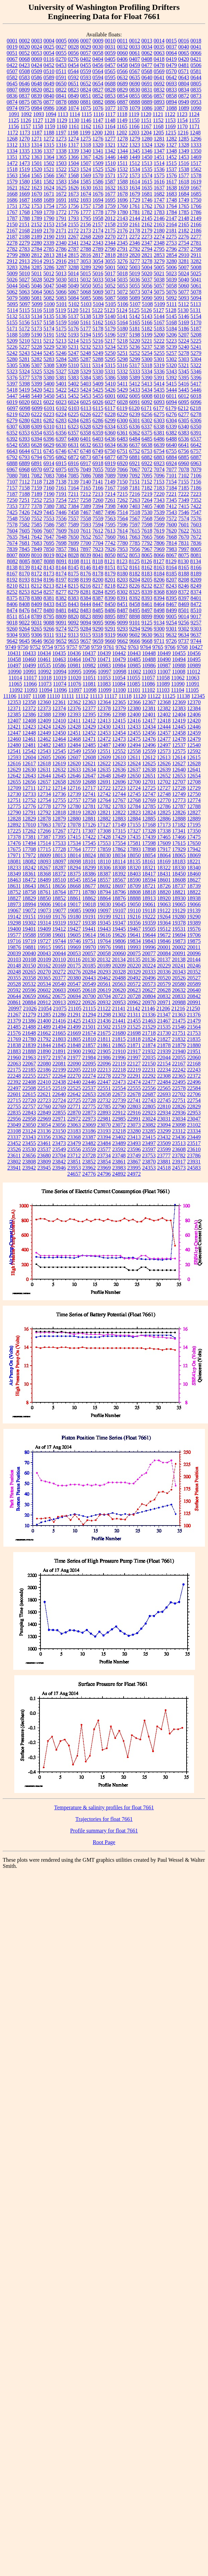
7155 (183, 482)
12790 (14, 812)
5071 (110, 292)
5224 (183, 341)
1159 (49, 126)
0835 (196, 90)
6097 (12, 408)
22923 (149, 1112)
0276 (73, 59)
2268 (85, 237)
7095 (147, 475)
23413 (134, 1137)
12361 (59, 702)
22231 (149, 1070)
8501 (183, 610)
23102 (194, 1125)
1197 (60, 132)
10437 (89, 653)
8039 (85, 555)
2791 (122, 249)
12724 (134, 788)
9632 (171, 635)
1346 (147, 151)
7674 (12, 543)
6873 (85, 457)
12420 (194, 720)
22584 (194, 1088)
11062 (178, 678)
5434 (147, 390)
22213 (104, 1070)
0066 (196, 53)
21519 (119, 1027)
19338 (89, 923)
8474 (12, 610)
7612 (97, 531)
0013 (146, 41)
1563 (12, 175)
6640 (171, 445)
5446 (196, 390)
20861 (14, 1002)
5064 (36, 292)
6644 (24, 451)
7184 (171, 488)
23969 (104, 1168)
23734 (104, 1155)
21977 (74, 1057)
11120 (139, 696)
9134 (159, 622)
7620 (171, 531)
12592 (194, 751)
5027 (24, 279)
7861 (73, 549)
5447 (12, 396)
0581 (195, 71)
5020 (146, 273)
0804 (183, 83)
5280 (12, 359)
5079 (12, 298)
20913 (59, 1002)
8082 (12, 561)
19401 (29, 929)
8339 (147, 592)
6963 (196, 463)
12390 (59, 714)
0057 (85, 53)
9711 (159, 641)
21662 (44, 1033)
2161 (134, 224)
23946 (59, 1168)
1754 (49, 206)
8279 (73, 592)
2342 (85, 243)
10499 (29, 665)
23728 (89, 1155)
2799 (12, 255)
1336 (36, 151)
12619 (59, 763)
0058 (98, 53)
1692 (73, 200)
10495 (194, 659)
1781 (134, 212)
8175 (73, 573)
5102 (73, 304)
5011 (36, 273)
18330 (179, 867)
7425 (12, 512)
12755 (59, 800)
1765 (183, 206)
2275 (171, 237)
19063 (164, 904)
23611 (14, 1155)
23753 (149, 1155)
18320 (134, 867)
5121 (85, 310)
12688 (89, 782)
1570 (98, 175)
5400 (49, 384)
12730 (14, 794)
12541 (14, 751)
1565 (36, 175)
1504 (73, 163)
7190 (49, 494)
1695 (110, 200)
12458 (179, 733)
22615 (29, 1094)
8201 (110, 580)
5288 (98, 359)
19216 (134, 916)
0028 (73, 47)
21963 (29, 1057)
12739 (74, 794)
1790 (49, 218)
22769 (59, 1106)
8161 (134, 567)
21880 (194, 1045)
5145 (171, 316)
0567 (134, 71)
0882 (98, 102)
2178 (134, 230)
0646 (24, 83)
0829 (122, 90)
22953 (194, 1112)
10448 (149, 653)
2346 (134, 243)
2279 (24, 243)
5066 (61, 292)
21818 (134, 1039)
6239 (134, 414)
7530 (147, 512)
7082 (36, 475)
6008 (147, 396)
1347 (159, 151)
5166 (147, 322)
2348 (159, 243)
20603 (59, 990)
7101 (171, 475)
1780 (122, 212)
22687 (149, 1094)
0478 (159, 65)
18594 (149, 880)
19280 (179, 916)
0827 (98, 90)
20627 (149, 990)
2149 (196, 218)
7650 (73, 537)
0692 (159, 83)
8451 (122, 604)
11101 (134, 690)
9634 (183, 635)
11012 (193, 671)
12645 (59, 776)
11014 (15, 678)
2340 (61, 243)
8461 (147, 604)
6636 (122, 445)
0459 (134, 65)
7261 (110, 500)
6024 (73, 402)
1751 (12, 206)
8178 (98, 573)
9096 (110, 622)
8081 (196, 555)
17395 (59, 837)
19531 (179, 929)
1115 (86, 114)
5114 (12, 310)
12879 (59, 818)
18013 (59, 855)
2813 (49, 255)
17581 (134, 843)
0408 (146, 59)
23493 (134, 1143)
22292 (149, 1076)
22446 (89, 1082)
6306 (196, 420)
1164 (110, 126)
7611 (85, 531)
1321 (110, 145)
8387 (98, 598)
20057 (89, 953)
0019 (12, 47)
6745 (48, 451)
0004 (49, 41)
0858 (171, 96)
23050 (29, 1125)
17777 (89, 849)
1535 (147, 169)
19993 (134, 947)
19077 (59, 910)
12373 (44, 708)
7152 (146, 482)
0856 (147, 96)
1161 (73, 126)
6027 (110, 402)
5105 (110, 304)
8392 (134, 598)
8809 (60, 616)
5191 (49, 335)
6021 (36, 402)
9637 (195, 635)
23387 (89, 1137)
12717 (89, 788)
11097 (75, 690)
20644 (14, 996)
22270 (74, 1076)
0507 (12, 71)
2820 (134, 255)
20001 (164, 947)
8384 (85, 598)
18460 (194, 874)
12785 (149, 806)
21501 (89, 1027)
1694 (98, 200)
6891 (36, 463)
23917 (179, 1161)
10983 (104, 665)
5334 (147, 371)
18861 (74, 898)
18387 (104, 874)
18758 (29, 892)
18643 (29, 886)
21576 (14, 1033)
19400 (14, 929)
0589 (49, 77)
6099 (37, 408)
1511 (122, 163)
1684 (183, 194)
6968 (24, 469)
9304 (12, 635)
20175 (74, 965)
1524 (85, 169)
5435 (159, 390)
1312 (12, 145)
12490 (119, 745)
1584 (73, 181)
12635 (104, 769)
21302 (119, 1014)
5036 (134, 279)
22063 (14, 1063)
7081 (24, 475)
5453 (85, 396)
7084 (61, 475)
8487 (122, 610)
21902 (89, 1051)
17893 (134, 849)
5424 (85, 390)
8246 (183, 586)
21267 (14, 1014)
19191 (89, 916)
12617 (29, 763)
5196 (110, 335)
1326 (159, 145)
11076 (74, 684)
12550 (89, 751)
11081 (89, 684)
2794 (147, 249)
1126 (25, 120)
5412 (134, 384)
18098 (74, 861)
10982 (89, 665)
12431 (119, 727)
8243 (171, 586)
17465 (164, 837)
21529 (149, 1027)
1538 (183, 169)
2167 (12, 230)
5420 (36, 390)
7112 (24, 482)
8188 (183, 573)
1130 (73, 120)
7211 (73, 494)
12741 (89, 794)
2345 (122, 243)
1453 (183, 157)
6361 (122, 433)
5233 (98, 347)
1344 (122, 151)
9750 (23, 647)
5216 (97, 341)
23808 (29, 1161)
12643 (29, 776)
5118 (48, 310)
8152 (122, 567)
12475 (134, 739)
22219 (134, 1070)
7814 (171, 543)
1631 (98, 188)
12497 (164, 745)
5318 (146, 365)
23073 (134, 1125)
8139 (24, 567)
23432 (164, 1137)
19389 (194, 923)
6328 (85, 426)
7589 (73, 524)
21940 (179, 1051)
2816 (85, 255)
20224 (149, 965)
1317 (73, 145)
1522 (61, 169)
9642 (12, 641)
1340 (85, 151)
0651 (73, 83)
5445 (183, 390)
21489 (44, 1027)
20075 (134, 953)
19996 (149, 947)
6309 (36, 426)
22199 (59, 1070)
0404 (97, 59)
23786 (194, 1155)
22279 (119, 1076)
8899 (146, 616)
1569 (85, 175)
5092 (171, 298)
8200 (98, 580)
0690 (134, 83)
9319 (110, 635)
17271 (74, 831)
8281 (85, 592)
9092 (73, 622)
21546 (179, 1027)
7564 (122, 518)
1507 (85, 163)
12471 (89, 739)
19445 (119, 929)
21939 (164, 1051)
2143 (122, 218)
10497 (14, 665)
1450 (147, 157)
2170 (49, 230)
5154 (196, 316)
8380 (36, 598)
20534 (44, 984)
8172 (36, 573)
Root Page (104, 1842)
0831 (147, 90)
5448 (24, 396)
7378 (36, 506)
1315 (49, 145)
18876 (119, 898)
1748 (171, 200)
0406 (122, 59)
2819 (122, 255)
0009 (98, 41)
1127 (37, 120)
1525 (98, 169)
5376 (12, 377)
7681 (24, 543)
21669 (74, 1033)
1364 (49, 157)
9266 (49, 629)
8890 (97, 616)
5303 (183, 359)
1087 (159, 108)
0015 (171, 41)
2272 (134, 237)
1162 (86, 126)
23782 (179, 1155)
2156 (85, 224)
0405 (110, 59)
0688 (110, 83)
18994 (29, 904)
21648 (29, 1033)
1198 (73, 132)
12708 (194, 782)
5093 (183, 298)
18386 (89, 874)
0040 (183, 47)
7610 (73, 531)
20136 (149, 959)
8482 (73, 610)
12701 (149, 782)
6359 (98, 433)
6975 (61, 469)
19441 (89, 929)
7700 (85, 543)
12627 (179, 763)
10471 (104, 659)
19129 (179, 910)
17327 (134, 831)
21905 (104, 1051)
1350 (196, 151)
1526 (110, 169)
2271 (122, 237)
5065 (49, 292)
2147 (171, 218)
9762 (121, 647)
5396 (196, 377)
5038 (159, 279)
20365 (44, 978)
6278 (196, 414)
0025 (49, 47)
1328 (183, 145)
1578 (196, 175)
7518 (134, 512)
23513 (179, 1143)
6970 (36, 469)
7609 (61, 531)
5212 (48, 341)
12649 (119, 776)
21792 (44, 1039)
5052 (110, 286)
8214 (60, 586)
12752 (29, 800)
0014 (159, 41)
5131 (195, 310)
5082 (49, 298)
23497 (149, 1143)
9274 (61, 629)
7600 (171, 524)
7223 (195, 494)
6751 (122, 451)
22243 (194, 1070)
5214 (73, 341)
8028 (73, 555)
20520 (164, 978)
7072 (147, 469)
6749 (97, 451)
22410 (44, 1082)
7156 (195, 482)
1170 (182, 126)
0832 (159, 90)
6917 (85, 463)
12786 (164, 806)
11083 (104, 684)
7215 (122, 494)
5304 (196, 359)
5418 (12, 390)
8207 (171, 580)
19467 (134, 929)
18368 (44, 874)
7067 (134, 469)
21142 (133, 1008)
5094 (196, 298)
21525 (134, 1027)
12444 (164, 727)
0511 (61, 71)
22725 (74, 1100)
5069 (98, 292)
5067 (73, 292)
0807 (12, 90)
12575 (179, 751)
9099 (122, 622)
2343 (98, 243)
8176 (85, 573)
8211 (24, 586)
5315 (110, 365)
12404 (179, 714)
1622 (24, 188)
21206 (163, 1008)
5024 (183, 273)
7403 (134, 506)
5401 (61, 384)
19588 (29, 935)
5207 (183, 335)
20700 (89, 996)
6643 (12, 451)
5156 (24, 322)
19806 (119, 941)
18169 (164, 861)
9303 (196, 629)
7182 (147, 488)
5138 (85, 316)
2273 (147, 237)
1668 (12, 194)
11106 (9, 696)
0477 (147, 65)
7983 (171, 549)
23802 (14, 1161)
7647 (49, 537)
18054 (149, 855)
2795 (159, 249)
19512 (164, 929)
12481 (29, 745)
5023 (171, 273)
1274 (73, 139)
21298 (104, 1014)
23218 (119, 1131)
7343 (159, 500)
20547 (74, 984)
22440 (74, 1082)
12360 (44, 702)
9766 (170, 647)
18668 (74, 886)
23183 (74, 1131)
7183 (159, 488)
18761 (44, 892)
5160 (73, 322)
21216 (178, 1008)
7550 (24, 518)
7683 (36, 543)
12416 (134, 720)
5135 (49, 316)
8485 (98, 610)
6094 (171, 402)
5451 (61, 396)
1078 (122, 108)
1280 (147, 139)
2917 (73, 261)
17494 (29, 843)
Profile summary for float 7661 (104, 1830)
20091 (179, 953)
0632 (122, 77)
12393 (74, 714)
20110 (59, 959)
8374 (196, 592)
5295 (110, 359)
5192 (61, 335)
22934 (164, 1112)
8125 (134, 561)
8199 (85, 580)
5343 (171, 371)
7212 (85, 494)
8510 (196, 610)
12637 (134, 769)
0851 (85, 96)
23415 (149, 1137)
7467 (85, 512)
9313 (73, 635)
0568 (146, 71)
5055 (134, 286)
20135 (134, 959)
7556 (61, 518)
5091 (159, 298)
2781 (196, 243)
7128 (48, 482)
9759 (96, 647)
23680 (44, 1155)
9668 (147, 641)
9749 (10, 647)
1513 (146, 163)
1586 (98, 181)
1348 (171, 151)
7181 (134, 488)
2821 (147, 255)
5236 (134, 347)
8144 (61, 567)
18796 (119, 892)
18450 (179, 874)
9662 (122, 641)
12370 (194, 702)
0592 (73, 77)
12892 (14, 825)
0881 (85, 102)
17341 (179, 831)
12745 (134, 794)
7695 (49, 543)
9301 (171, 629)
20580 (179, 984)
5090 (147, 298)
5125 (134, 310)
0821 (49, 90)
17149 (119, 825)
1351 (12, 157)
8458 (134, 604)
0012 (134, 41)
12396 (104, 714)
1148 (110, 120)
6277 (183, 414)
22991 (134, 1119)
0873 (196, 96)
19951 (59, 947)
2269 (98, 237)
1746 (147, 200)
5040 (183, 279)
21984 (89, 1057)
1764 (171, 206)
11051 (89, 678)
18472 (29, 880)
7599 (159, 524)
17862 (119, 849)
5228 (36, 347)
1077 (110, 108)
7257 (73, 500)
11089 (163, 684)
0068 (24, 59)
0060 (122, 53)
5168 (171, 322)
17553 (104, 843)
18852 (59, 898)
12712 (44, 788)
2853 (159, 255)
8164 (171, 567)
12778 (44, 806)
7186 (196, 488)
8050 (110, 555)
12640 (179, 769)
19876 (14, 947)
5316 (122, 365)
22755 (14, 1106)
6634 (110, 445)
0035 (159, 47)
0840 (49, 96)
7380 (49, 506)
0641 (159, 77)
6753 (146, 451)
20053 (74, 953)
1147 (98, 120)
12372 (29, 708)
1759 (110, 206)
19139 (194, 910)
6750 (110, 451)
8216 (85, 586)
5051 (98, 286)
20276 (74, 972)
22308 (164, 1076)
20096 (194, 953)
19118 (149, 910)
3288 (73, 267)
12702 (164, 782)
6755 (171, 451)
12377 (89, 708)
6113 (86, 408)
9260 (12, 629)
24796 (104, 1174)
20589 (194, 984)
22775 (89, 1106)
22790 (119, 1106)
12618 (44, 763)
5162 (98, 322)
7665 (147, 537)
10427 (196, 647)
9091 (61, 622)
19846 (164, 941)
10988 (179, 665)
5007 (183, 267)
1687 (24, 200)
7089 (110, 475)
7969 (159, 549)
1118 (122, 114)
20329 (134, 972)
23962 (89, 1168)
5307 (36, 365)
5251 (122, 353)
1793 (73, 218)
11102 (148, 690)
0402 (85, 59)
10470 (89, 659)
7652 (85, 537)
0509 (36, 71)
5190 (36, 335)
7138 (60, 482)
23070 (104, 1125)
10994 (59, 671)
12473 (119, 739)
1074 (73, 108)
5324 (24, 371)
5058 (171, 286)
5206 (171, 335)
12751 (14, 800)
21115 (89, 1008)
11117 (110, 696)
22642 (74, 1094)
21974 (59, 1057)
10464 (74, 659)
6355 (49, 433)
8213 (48, 586)
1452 (171, 157)
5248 (85, 353)
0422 (12, 65)
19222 (149, 916)
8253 (24, 592)
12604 (29, 757)
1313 (24, 145)
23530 (29, 1149)
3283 (12, 267)
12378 (104, 708)
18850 (44, 898)
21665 (59, 1033)
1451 (159, 157)
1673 (73, 194)
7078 (183, 469)
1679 (134, 194)
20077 (149, 953)
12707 (179, 782)
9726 (171, 641)
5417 (195, 384)
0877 (49, 102)
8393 (147, 598)
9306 (36, 635)
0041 (196, 47)
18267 (44, 867)
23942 (29, 1168)
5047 (49, 286)
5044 (12, 286)
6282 (49, 420)
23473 (59, 1143)
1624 (49, 188)
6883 (159, 457)
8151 (110, 567)
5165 (134, 322)
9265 (36, 629)
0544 (73, 71)
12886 (164, 818)
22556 (149, 1088)
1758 (98, 206)
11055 (133, 678)
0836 (12, 96)
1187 (36, 132)
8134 (195, 561)
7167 (110, 488)
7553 (49, 518)
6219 (12, 414)
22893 (104, 1112)
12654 (194, 776)
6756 (183, 451)
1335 (24, 151)
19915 (44, 947)
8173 (49, 573)
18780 (89, 892)
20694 (74, 996)
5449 (36, 396)
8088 (49, 561)
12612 (149, 757)
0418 (159, 59)
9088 (49, 622)
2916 (61, 261)
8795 (48, 616)
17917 (164, 849)
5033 (98, 279)
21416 (59, 1021)
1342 (110, 151)
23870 (149, 1161)
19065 (179, 904)
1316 (61, 145)
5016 (97, 273)
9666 (134, 641)
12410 (59, 720)
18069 (194, 855)
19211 (119, 916)
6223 (49, 414)
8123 (122, 561)
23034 (179, 1119)
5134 (36, 316)
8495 (134, 610)
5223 (171, 341)
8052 (122, 555)
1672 (61, 194)
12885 (149, 818)
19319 (59, 923)
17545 (89, 843)
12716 (74, 788)
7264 (147, 500)
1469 (196, 157)
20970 (149, 1002)
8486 (110, 610)
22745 (164, 1100)
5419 (24, 390)
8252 (12, 592)
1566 (49, 175)
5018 (122, 273)
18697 (119, 886)
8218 (110, 586)
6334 (110, 426)
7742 (110, 543)
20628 (164, 990)
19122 (164, 910)
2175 (110, 230)
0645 (12, 83)
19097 (104, 910)
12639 (164, 769)
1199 (85, 132)
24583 (194, 1168)
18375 (74, 874)
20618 (89, 990)
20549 (89, 984)
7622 (183, 531)
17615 (179, 843)
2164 (171, 224)
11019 (59, 678)
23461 (44, 1143)
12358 (29, 702)
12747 (149, 794)
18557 (104, 880)
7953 (122, 549)
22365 (179, 1076)
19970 (89, 947)
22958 (29, 1119)
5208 (196, 335)
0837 (24, 96)
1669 (24, 194)
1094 (50, 114)
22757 (29, 1106)
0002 (24, 41)
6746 (60, 451)
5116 (36, 310)
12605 (44, 757)
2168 (24, 230)
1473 (24, 163)
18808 (134, 892)
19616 (104, 935)
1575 (159, 175)
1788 (24, 218)
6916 (73, 463)
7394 (98, 506)
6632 (85, 445)
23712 (74, 1155)
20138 (179, 959)
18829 (29, 898)
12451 (74, 733)
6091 (134, 402)
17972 (29, 855)
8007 (12, 555)
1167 (146, 126)
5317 (134, 365)
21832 (179, 1039)
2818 (110, 255)
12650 (134, 776)
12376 (74, 708)
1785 (183, 212)
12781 (89, 806)
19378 (179, 923)
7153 (159, 482)
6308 (24, 426)
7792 (147, 543)
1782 (147, 212)
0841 (61, 96)
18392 (119, 874)
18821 (179, 892)
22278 (104, 1076)
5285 (73, 359)
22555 (134, 1088)
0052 (24, 53)
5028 (36, 279)
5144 (159, 316)
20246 (194, 965)
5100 (49, 304)
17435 (134, 837)
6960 (183, 463)
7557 (73, 518)
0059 (110, 53)
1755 (61, 206)
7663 (134, 537)
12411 (74, 720)
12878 (44, 818)
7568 (147, 518)
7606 (36, 531)
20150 (29, 965)
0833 (171, 90)
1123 (182, 114)
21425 (74, 1021)
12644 (44, 776)
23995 (134, 1168)
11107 (24, 696)
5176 (73, 328)
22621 (44, 1094)
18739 (194, 886)
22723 (44, 1100)
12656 (29, 782)
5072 (122, 292)
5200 (159, 335)
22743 (149, 1100)
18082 (29, 861)
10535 (44, 665)
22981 (104, 1119)
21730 (164, 1033)
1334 (12, 151)
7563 (110, 518)
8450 (110, 604)
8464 (159, 604)
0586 (36, 77)
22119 (119, 1063)
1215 (170, 132)
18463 (14, 880)
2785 (49, 249)
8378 (24, 598)
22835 (14, 1112)
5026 (12, 279)
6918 (98, 463)
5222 (159, 341)
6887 (196, 457)
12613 (164, 757)
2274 (159, 237)
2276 (183, 237)
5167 (159, 322)
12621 (89, 763)
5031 (73, 279)
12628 (194, 763)
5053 (122, 286)
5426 (110, 390)
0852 (98, 96)
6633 (98, 445)
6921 (134, 463)
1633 (122, 188)
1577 (183, 175)
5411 (122, 384)
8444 (85, 604)
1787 (12, 218)
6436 (110, 439)
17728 (59, 849)
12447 (14, 733)
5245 (49, 353)
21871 (134, 1045)
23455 (29, 1143)
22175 (14, 1070)
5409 (98, 384)
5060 (183, 286)
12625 (149, 763)
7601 (183, 524)
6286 (98, 420)
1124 (194, 114)
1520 (36, 169)
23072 (119, 1125)
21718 (149, 1033)
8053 (134, 555)
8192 (12, 580)
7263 (134, 500)
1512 (134, 163)
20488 (119, 978)
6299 (110, 420)
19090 (89, 910)
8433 (49, 604)
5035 (122, 279)
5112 (183, 304)
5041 (196, 279)
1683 (171, 194)
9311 (49, 635)
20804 (149, 996)
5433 (134, 390)
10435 (59, 653)
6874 (98, 457)
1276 (98, 139)
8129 (171, 561)
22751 (179, 1100)
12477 (164, 739)
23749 (134, 1155)
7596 (122, 524)
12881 (89, 818)
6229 (122, 414)
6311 (61, 426)
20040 (29, 953)
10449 (164, 653)
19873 (179, 941)
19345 (104, 923)
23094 (164, 1125)
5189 (24, 335)
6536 (183, 439)
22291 (134, 1076)
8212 (36, 586)
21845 (59, 1045)
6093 (159, 402)
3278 (147, 261)
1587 (110, 181)
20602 (44, 990)
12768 (134, 800)
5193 (73, 335)
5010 (24, 273)
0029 (85, 47)
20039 (14, 953)
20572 (134, 984)
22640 (59, 1094)
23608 (179, 1149)
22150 (149, 1063)
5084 (73, 298)
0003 (36, 41)
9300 (159, 629)
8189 (196, 573)
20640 (194, 990)
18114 (119, 861)
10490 (164, 659)
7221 (171, 494)
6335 (122, 426)
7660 (110, 537)
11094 (45, 690)
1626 (73, 188)
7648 (61, 537)
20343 (179, 972)
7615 (134, 531)
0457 (110, 65)
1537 (171, 169)
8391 (122, 598)
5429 (122, 390)
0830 (134, 90)
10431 (14, 653)
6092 (147, 402)
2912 (12, 261)
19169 (44, 916)
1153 (170, 120)
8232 (146, 586)
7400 (122, 506)
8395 (171, 598)
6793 (24, 457)
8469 (183, 604)
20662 (44, 996)
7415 (183, 506)
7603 (196, 524)
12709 (14, 788)
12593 (14, 757)
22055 (179, 1057)
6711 (36, 451)
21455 (134, 1021)
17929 (179, 849)
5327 (61, 371)
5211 (36, 341)
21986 (104, 1057)
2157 (98, 224)
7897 (85, 549)
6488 (171, 439)
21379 (14, 1021)
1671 (49, 194)
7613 (110, 531)
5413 (146, 384)
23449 (194, 1137)
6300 (122, 420)
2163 (159, 224)
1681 (147, 194)
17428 (104, 837)
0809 (24, 90)
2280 (36, 243)
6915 (61, 463)
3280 (171, 261)
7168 (122, 488)
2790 (110, 249)
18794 (104, 892)
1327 (171, 145)
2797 (183, 249)
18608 (179, 880)
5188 (12, 335)
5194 (85, 335)
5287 (85, 359)
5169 (183, 322)
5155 (12, 322)
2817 (98, 255)
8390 (110, 598)
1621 (12, 188)
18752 (14, 892)
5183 (159, 328)
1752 (24, 206)
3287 (61, 267)
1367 (85, 157)
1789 (36, 218)
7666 (159, 537)
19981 (119, 947)
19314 (44, 923)
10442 (119, 653)
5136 (61, 316)
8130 (183, 561)
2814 (61, 255)
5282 (36, 359)
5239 (171, 347)
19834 (134, 941)
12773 (179, 800)
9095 (98, 622)
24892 (119, 1174)
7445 (49, 512)
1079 (134, 108)
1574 (147, 175)
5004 (147, 267)
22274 (89, 1076)
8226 (134, 586)
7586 (49, 524)
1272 (49, 139)
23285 (149, 1131)
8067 (171, 555)
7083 (49, 475)
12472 (104, 739)
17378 (14, 837)
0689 (122, 83)
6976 (73, 469)
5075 (159, 292)
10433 (29, 653)
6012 (183, 396)
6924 (171, 463)
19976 (104, 947)
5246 (61, 353)
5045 (24, 286)
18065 (179, 855)
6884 (171, 457)
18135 (134, 861)
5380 (49, 377)
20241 (179, 965)
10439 (104, 653)
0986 (49, 108)
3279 (159, 261)
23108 (14, 1131)
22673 (119, 1094)
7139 (73, 482)
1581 (36, 181)
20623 (134, 990)
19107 (119, 910)
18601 (164, 880)
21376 (194, 1014)
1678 (122, 194)
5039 (171, 279)
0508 (24, 71)
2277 (196, 237)
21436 (104, 1021)
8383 (73, 598)
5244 (36, 353)
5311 (85, 365)
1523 (73, 169)
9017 (195, 616)
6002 (122, 396)
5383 (73, 377)
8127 (159, 561)
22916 (134, 1112)
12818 (59, 812)
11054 (118, 678)
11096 (60, 690)
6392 (12, 439)
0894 (171, 102)
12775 (14, 806)
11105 (192, 690)
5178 (98, 328)
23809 (44, 1161)
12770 (164, 800)
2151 (24, 224)
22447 (104, 1082)
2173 (85, 230)
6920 (122, 463)
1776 (73, 212)
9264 (24, 629)
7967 (147, 549)
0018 (195, 41)
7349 (183, 500)
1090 (196, 108)
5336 (159, 371)
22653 (89, 1094)
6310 (49, 426)
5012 (48, 273)
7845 (24, 549)
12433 (134, 727)
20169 (59, 965)
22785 (104, 1106)
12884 (134, 818)
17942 (194, 849)
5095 (12, 304)
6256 (147, 414)
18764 (59, 892)
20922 (74, 1002)
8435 (61, 604)
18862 (89, 898)
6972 (49, 469)
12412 (89, 720)
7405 (147, 506)
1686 (12, 200)
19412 (59, 929)
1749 (183, 200)
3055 (110, 261)
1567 (61, 175)
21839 (29, 1045)
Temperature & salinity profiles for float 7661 (104, 1807)
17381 (29, 837)
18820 (164, 892)
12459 (194, 733)
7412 (171, 506)
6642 (196, 445)
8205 (147, 580)
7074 (159, 469)
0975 (24, 108)
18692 (104, 886)
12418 (164, 720)
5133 (24, 316)
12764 (104, 800)
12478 (179, 739)
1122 (170, 114)
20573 (149, 984)
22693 (164, 1094)
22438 (59, 1082)
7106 (196, 475)
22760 (44, 1106)
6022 (49, 402)
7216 (134, 494)
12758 (89, 800)
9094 (85, 622)
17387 (44, 837)
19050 (134, 904)
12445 (179, 727)
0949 (183, 102)
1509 (98, 163)
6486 (159, 439)
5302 (171, 359)
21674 (89, 1033)
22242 (179, 1070)
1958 (98, 218)
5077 (183, 292)
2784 (36, 249)
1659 (183, 188)
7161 (61, 488)
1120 (146, 114)
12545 (59, 751)
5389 (134, 377)
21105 (74, 1008)
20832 (164, 996)
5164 (122, 322)
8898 (134, 616)
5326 (49, 371)
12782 (104, 806)
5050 (85, 286)
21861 (104, 1045)
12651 (149, 776)
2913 (24, 261)
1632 (110, 188)
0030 (98, 47)
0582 (12, 77)
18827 (14, 898)
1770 (49, 212)
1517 (195, 163)
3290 (98, 267)
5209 (12, 341)
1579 (12, 181)
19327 (74, 923)
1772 (61, 212)
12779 (59, 806)
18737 (179, 886)
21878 (164, 1045)
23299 (164, 1131)
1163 (98, 126)
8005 (196, 549)
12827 (194, 812)
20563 (119, 984)
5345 (183, 371)
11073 (44, 684)
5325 (36, 371)
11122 (154, 696)
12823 (134, 812)
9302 (183, 629)
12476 (149, 739)
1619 (196, 181)
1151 (146, 120)
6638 (147, 445)
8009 (24, 555)
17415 (74, 837)
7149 (110, 482)
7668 (171, 537)
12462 (44, 739)
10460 (29, 659)
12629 (14, 769)
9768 (182, 647)
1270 (24, 139)
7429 (36, 512)
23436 (179, 1137)
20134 (119, 959)
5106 (122, 304)
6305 (183, 420)
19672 (164, 935)
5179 (110, 328)
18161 (149, 861)
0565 (110, 71)
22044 (164, 1057)
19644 (149, 935)
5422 (61, 390)
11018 (44, 678)
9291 (110, 629)
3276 (122, 261)
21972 (44, 1057)
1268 (12, 139)
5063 (24, 292)
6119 (122, 408)
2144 (134, 218)
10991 (29, 671)
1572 (122, 175)
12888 (179, 818)
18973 (14, 904)
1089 (183, 108)
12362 (74, 702)
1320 (98, 145)
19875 (194, 941)
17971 (14, 855)
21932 (149, 1051)
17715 (44, 849)
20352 (194, 972)
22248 (14, 1076)
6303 (159, 420)
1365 (61, 157)
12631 (44, 769)
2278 (12, 243)
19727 (44, 941)
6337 (146, 426)
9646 (36, 641)
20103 (14, 959)
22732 (104, 1100)
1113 (63, 114)
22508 (29, 1088)
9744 (195, 641)
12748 (164, 794)
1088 (171, 108)
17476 (14, 843)
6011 (171, 396)
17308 (104, 831)
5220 (134, 341)
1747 (159, 200)
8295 (110, 592)
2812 (36, 255)
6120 (134, 408)
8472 (196, 604)
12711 (29, 788)
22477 (149, 1082)
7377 (24, 506)
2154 (61, 224)
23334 (194, 1131)
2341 (73, 243)
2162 (147, 224)
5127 (158, 310)
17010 (29, 825)
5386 (110, 377)
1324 (147, 145)
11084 (118, 684)
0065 (183, 53)
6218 (195, 408)
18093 (44, 861)
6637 (134, 445)
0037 (171, 47)
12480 (14, 745)
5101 (61, 304)
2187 (12, 237)
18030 (104, 855)
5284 (61, 359)
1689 (49, 200)
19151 (29, 916)
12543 (44, 751)
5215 (85, 341)
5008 (196, 267)
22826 (179, 1106)
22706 (194, 1094)
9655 (73, 641)
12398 (119, 714)
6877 (110, 457)
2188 (24, 237)
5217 (110, 341)
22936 (179, 1112)
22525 (74, 1088)
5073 (134, 292)
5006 (171, 267)
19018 (89, 904)
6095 (183, 402)
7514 (122, 512)
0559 (85, 71)
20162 (44, 965)
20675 (59, 996)
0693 (171, 83)
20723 (119, 996)
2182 (183, 230)
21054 (45, 1008)
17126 (89, 825)
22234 (164, 1070)
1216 (182, 132)
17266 (44, 831)
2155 (73, 224)
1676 (98, 194)
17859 (104, 849)
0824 (85, 90)
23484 (104, 1143)
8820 (73, 616)
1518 (12, 169)
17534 (74, 843)
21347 (164, 1014)
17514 (44, 843)
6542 (12, 445)
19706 (194, 935)
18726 (164, 886)
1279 (134, 139)
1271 (36, 139)
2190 (49, 237)
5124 (121, 310)
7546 (183, 512)
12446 (194, 727)
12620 (74, 763)
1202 (121, 132)
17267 (59, 831)
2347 (147, 243)
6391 (196, 433)
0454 (73, 65)
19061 (149, 904)
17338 (164, 831)
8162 (147, 567)
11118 (124, 696)
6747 (73, 451)
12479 (194, 739)
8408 (24, 604)
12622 (104, 763)
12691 (104, 782)
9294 (134, 629)
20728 (134, 996)
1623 (36, 188)
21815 (119, 1039)
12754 (44, 800)
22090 (74, 1063)
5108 (147, 304)
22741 (134, 1100)
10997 (104, 671)
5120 (72, 310)
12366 (134, 702)
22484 (164, 1082)
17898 (149, 849)
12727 (164, 788)
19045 (119, 904)
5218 (122, 341)
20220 (134, 965)
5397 (12, 384)
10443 (134, 653)
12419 (179, 720)
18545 (74, 880)
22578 (179, 1088)
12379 (119, 708)
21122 (104, 1008)
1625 (61, 188)
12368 (164, 702)
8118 (97, 561)
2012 (110, 218)
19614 (89, 935)
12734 (44, 794)
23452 (14, 1143)
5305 (12, 365)
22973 (89, 1119)
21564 (194, 1027)
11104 (177, 690)
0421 (195, 59)
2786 (61, 249)
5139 (98, 316)
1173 (24, 132)
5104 (98, 304)
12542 (29, 751)
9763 (133, 647)
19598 (44, 935)
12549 (74, 751)
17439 (149, 837)
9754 (47, 647)
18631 (14, 886)
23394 (104, 1137)
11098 (89, 690)
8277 (61, 592)
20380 (74, 978)
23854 (104, 1161)
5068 (85, 292)
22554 (119, 1088)
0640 (147, 77)
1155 (194, 120)
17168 (149, 825)
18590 (134, 880)
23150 (59, 1131)
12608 (89, 757)
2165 (183, 224)
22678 (134, 1094)
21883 (14, 1051)
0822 (61, 90)
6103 (73, 408)
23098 (179, 1125)
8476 (24, 610)
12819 (74, 812)
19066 (194, 904)
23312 (179, 1131)
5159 (61, 322)
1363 (36, 157)
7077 (171, 469)
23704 (59, 1155)
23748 (119, 1155)
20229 (164, 965)
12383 (179, 708)
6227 (98, 414)
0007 (85, 41)
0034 (147, 47)
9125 (147, 622)
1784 (171, 212)
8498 (159, 610)
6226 (85, 414)
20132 (104, 959)
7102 (183, 475)
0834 (183, 90)
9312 (60, 635)
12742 (104, 794)
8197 (61, 580)
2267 (73, 237)
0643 (183, 77)
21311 (134, 1014)
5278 (183, 353)
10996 (89, 671)
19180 (74, 916)
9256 (183, 622)
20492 (134, 978)
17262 (29, 831)
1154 (182, 120)
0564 (97, 71)
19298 (14, 923)
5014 (73, 273)
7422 (196, 506)
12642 (14, 776)
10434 (44, 653)
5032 (85, 279)
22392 (14, 1082)
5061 (196, 286)
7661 (122, 537)
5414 (159, 384)
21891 (59, 1051)
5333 (134, 371)
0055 (61, 53)
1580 (24, 181)
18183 (179, 861)
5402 (73, 384)
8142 (36, 567)
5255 (159, 353)
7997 (183, 549)
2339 (49, 243)
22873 (89, 1112)
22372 (194, 1076)
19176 (59, 916)
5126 (146, 310)
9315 (85, 635)
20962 (134, 1002)
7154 (171, 482)
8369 (171, 592)
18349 (14, 874)
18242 (29, 867)
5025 (195, 273)
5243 (24, 353)
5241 (196, 347)
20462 (104, 978)
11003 (149, 671)
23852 (89, 1161)
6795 (49, 457)
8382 (61, 598)
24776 (89, 1174)
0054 (49, 53)
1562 (196, 169)
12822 (119, 812)
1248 (195, 132)
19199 (104, 916)
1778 (98, 212)
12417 (149, 720)
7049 (85, 469)
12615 (194, 757)
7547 (196, 512)
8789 (36, 616)
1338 (61, 151)
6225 (73, 414)
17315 (119, 831)
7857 (61, 549)
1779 (110, 212)
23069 (89, 1125)
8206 (159, 580)
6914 (49, 463)
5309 (61, 365)
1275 (85, 139)
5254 (147, 353)
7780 (122, 543)
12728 (179, 788)
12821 (104, 812)
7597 (134, 524)
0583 (24, 77)
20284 (89, 972)
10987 (164, 665)
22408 (29, 1082)
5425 (98, 390)
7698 (61, 543)
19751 (89, 941)
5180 (122, 328)
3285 (36, 267)
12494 (134, 745)
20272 (59, 972)
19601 (59, 935)
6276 (171, 414)
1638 (171, 188)
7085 (73, 475)
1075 (85, 108)
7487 (98, 512)
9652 (61, 641)
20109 (44, 959)
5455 (98, 396)
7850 (49, 549)
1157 (25, 126)
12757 (74, 800)
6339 (171, 426)
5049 (73, 286)
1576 (171, 175)
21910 (119, 1051)
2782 (12, 249)
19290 (194, 916)
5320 (171, 365)
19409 (44, 929)
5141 (122, 316)
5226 (12, 347)
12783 (119, 806)
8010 (36, 555)
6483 (122, 439)
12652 (164, 776)
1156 (13, 126)
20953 (119, 1002)
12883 (119, 818)
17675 (14, 849)
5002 (122, 267)
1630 (85, 188)
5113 (195, 304)
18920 (164, 898)
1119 (134, 114)
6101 (49, 408)
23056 (59, 1125)
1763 (159, 206)
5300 (147, 359)
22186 (44, 1070)
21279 (29, 1014)
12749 (179, 794)
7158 (24, 488)
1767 (12, 212)
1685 (196, 194)
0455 (85, 65)
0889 (147, 102)
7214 (110, 494)
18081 (14, 861)
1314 (36, 145)
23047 (194, 1119)
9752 (35, 647)
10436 (74, 653)
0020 (24, 47)
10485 (134, 659)
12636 (119, 769)
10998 (119, 671)
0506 (196, 65)
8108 (73, 561)
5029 (49, 279)
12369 (179, 702)
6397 (61, 439)
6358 (85, 433)
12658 (59, 782)
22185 (29, 1070)
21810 (89, 1039)
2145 (147, 218)
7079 (196, 469)
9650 (49, 641)
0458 (122, 65)
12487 (104, 745)
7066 (122, 469)
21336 (149, 1014)
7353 (12, 506)
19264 (164, 916)
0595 (110, 77)
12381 (149, 708)
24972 (134, 1174)
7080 (12, 475)
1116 (98, 114)
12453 (104, 733)
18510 (59, 880)
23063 (74, 1125)
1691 (61, 200)
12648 (104, 776)
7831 (183, 543)
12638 (149, 769)
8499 (171, 610)
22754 (194, 1100)
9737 (183, 641)
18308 (119, 867)
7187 (12, 494)
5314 (97, 365)
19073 (44, 910)
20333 (149, 972)
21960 (14, 1057)
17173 (164, 825)
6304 (171, 420)
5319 (159, 365)
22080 (44, 1063)
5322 (195, 365)
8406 (12, 604)
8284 (98, 592)
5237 (147, 347)
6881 (134, 457)
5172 (24, 328)
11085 (133, 684)
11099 (104, 690)
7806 (159, 543)
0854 (122, 96)
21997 (134, 1057)
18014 (74, 855)
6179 (170, 408)
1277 (110, 139)
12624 (134, 763)
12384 (194, 708)
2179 (147, 230)
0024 (36, 47)
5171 (12, 328)
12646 (74, 776)
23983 (119, 1168)
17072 (59, 825)
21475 (179, 1021)
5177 (85, 328)
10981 (74, 665)
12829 (29, 818)
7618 (146, 531)
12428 (74, 727)
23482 (89, 1143)
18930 (179, 898)
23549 (59, 1149)
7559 (98, 518)
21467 (164, 1021)
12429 (89, 727)
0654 (98, 83)
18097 (59, 861)
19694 (179, 935)
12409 (44, 720)
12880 (74, 818)
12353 (14, 702)
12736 (59, 794)
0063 (159, 53)
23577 (104, 1149)
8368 (159, 592)
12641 (194, 769)
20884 (29, 1002)
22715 (14, 1100)
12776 (29, 806)
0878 (61, 102)
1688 (36, 200)
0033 (134, 47)
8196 (49, 580)
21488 (29, 1027)
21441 (119, 1021)
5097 (24, 304)
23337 (14, 1137)
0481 (183, 65)
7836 (196, 543)
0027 (61, 47)
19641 (134, 935)
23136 (44, 1131)
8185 (171, 573)
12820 (89, 812)
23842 (59, 1161)
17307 (89, 831)
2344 (110, 243)
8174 (61, 573)
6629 (49, 445)
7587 (61, 524)
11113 (96, 696)
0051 (12, 53)
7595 (110, 524)
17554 (119, 843)
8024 (61, 555)
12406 (194, 714)
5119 (60, 310)
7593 (85, 524)
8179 (110, 573)
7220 (159, 494)
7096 (159, 475)
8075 (183, 555)
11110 (53, 696)
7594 (98, 524)
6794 (36, 457)
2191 (61, 237)
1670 (36, 194)
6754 (159, 451)
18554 (89, 880)
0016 (183, 41)
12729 (194, 788)
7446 (61, 512)
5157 (36, 322)
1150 (134, 120)
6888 (12, 463)
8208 (183, 580)
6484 (134, 439)
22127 (134, 1063)
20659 (29, 996)
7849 (36, 549)
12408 (29, 720)
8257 (49, 592)
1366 (73, 157)
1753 (36, 206)
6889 (24, 463)
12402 (164, 714)
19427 (74, 929)
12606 (59, 757)
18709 (134, 886)
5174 (49, 328)
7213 (97, 494)
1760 (122, 206)
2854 (171, 255)
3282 (196, 261)
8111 (85, 561)
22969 (44, 1119)
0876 (36, 102)
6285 (85, 420)
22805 (149, 1106)
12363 (89, 702)
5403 (85, 384)
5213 (60, 341)
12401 (149, 714)
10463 (59, 659)
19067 (14, 910)
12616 (14, 763)
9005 (171, 616)
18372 (59, 874)
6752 (134, 451)
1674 (85, 194)
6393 (24, 439)
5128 (170, 310)
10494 (179, 659)
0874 (12, 102)
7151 (134, 482)
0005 (61, 41)
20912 (44, 1002)
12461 (29, 739)
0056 (73, 53)
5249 (98, 353)
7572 (171, 518)
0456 (98, 65)
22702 (179, 1094)
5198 (134, 335)
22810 (164, 1106)
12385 (14, 714)
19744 (59, 941)
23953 (74, 1168)
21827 (164, 1039)
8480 (49, 610)
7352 (196, 500)
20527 (194, 978)
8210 (12, 586)
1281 (159, 139)
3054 (98, 261)
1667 (196, 188)
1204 (146, 132)
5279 (196, 353)
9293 (122, 629)
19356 (134, 923)
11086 (148, 684)
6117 (110, 408)
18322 (164, 867)
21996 (119, 1057)
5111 (171, 304)
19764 (104, 941)
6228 (110, 414)
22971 (59, 1119)
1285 (183, 139)
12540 (194, 745)
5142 (134, 316)
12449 (44, 733)
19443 (104, 929)
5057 (159, 286)
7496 (110, 512)
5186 (183, 328)
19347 (119, 923)
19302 (29, 923)
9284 (85, 629)
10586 (59, 665)
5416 (183, 384)
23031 (164, 1119)
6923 (159, 463)
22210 (89, 1070)
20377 (59, 978)
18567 (119, 880)
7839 (12, 549)
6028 (122, 402)
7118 (36, 482)
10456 (194, 653)
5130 (183, 310)
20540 (59, 984)
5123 (109, 310)
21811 (104, 1039)
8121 (110, 561)
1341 (98, 151)
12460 (14, 739)
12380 (134, 708)
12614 (179, 757)
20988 (179, 1002)
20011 (194, 947)
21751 (179, 1033)
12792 (44, 812)
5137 (73, 316)
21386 (29, 1021)
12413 (104, 720)
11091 (192, 684)
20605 (74, 990)
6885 (183, 457)
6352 (12, 433)
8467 (171, 604)
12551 (104, 751)
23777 (164, 1155)
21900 (74, 1051)
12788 (194, 806)
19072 (29, 910)
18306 (104, 867)
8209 (196, 580)
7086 (85, 475)
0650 (61, 83)
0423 (24, 65)
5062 (12, 292)
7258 (85, 500)
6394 (36, 439)
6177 (158, 408)
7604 (12, 531)
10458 (14, 659)
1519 (24, 169)
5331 (110, 371)
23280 (134, 1131)
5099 (37, 304)
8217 (97, 586)
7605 (24, 531)
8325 (134, 592)
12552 (119, 751)
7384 (73, 506)
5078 (196, 292)
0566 (122, 71)
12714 (59, 788)
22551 (104, 1088)
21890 (44, 1051)
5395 (183, 377)
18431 (164, 874)
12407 (14, 720)
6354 (36, 433)
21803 (59, 1039)
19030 (104, 904)
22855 (59, 1112)
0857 (159, 96)
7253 (49, 500)
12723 (119, 788)
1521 (49, 169)
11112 (82, 696)
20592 (14, 990)
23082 (149, 1125)
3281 (183, 261)
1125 (13, 120)
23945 (44, 1168)
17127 (104, 825)
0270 (60, 59)
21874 (149, 1045)
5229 (49, 347)
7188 (24, 494)
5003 (134, 267)
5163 (110, 322)
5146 (183, 316)
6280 (24, 420)
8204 (134, 580)
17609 (164, 843)
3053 (85, 261)
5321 (183, 365)
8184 (159, 573)
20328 (119, 972)
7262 (122, 500)
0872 (183, 96)
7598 (147, 524)
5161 (85, 322)
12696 (119, 782)
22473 (119, 1082)
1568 (73, 175)
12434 (149, 727)
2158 (110, 224)
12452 (89, 733)
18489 (44, 880)
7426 (24, 512)
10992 (44, 671)
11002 (134, 671)
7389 (85, 506)
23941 (14, 1168)
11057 (148, 678)
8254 (36, 592)
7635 (12, 537)
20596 (29, 990)
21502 (104, 1027)
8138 (12, 567)
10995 (74, 671)
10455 (179, 653)
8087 (36, 561)
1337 (49, 151)
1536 (159, 169)
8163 (159, 567)
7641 (24, 537)
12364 (104, 702)
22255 (29, 1076)
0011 (122, 41)
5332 (122, 371)
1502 (49, 163)
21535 (164, 1027)
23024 (149, 1119)
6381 (159, 433)
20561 (104, 984)
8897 (122, 616)
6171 (146, 408)
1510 (110, 163)
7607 (49, 531)
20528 (14, 984)
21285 (44, 1014)
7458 (73, 512)
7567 (134, 518)
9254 (171, 622)
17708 (29, 849)
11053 (104, 678)
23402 (119, 1137)
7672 (196, 537)
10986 (149, 665)
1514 (159, 163)
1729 (134, 200)
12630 (29, 769)
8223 (122, 586)
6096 (196, 402)
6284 (73, 420)
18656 (59, 886)
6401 (85, 439)
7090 (122, 475)
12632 (59, 769)
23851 (74, 1161)
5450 (49, 396)
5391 (159, 377)
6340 (183, 426)
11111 (67, 696)
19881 (29, 947)
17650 (194, 843)
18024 (89, 855)
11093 (30, 690)
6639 (159, 445)
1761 (134, 206)
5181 (134, 328)
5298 (122, 359)
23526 (14, 1149)
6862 (61, 457)
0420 (183, 59)
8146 (85, 567)
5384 (85, 377)
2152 (36, 224)
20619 (104, 990)
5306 (24, 365)
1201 (109, 132)
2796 (171, 249)
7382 (61, 506)
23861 (119, 1161)
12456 (149, 733)
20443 (89, 978)
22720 (29, 1100)
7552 (36, 518)
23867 (134, 1161)
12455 (134, 733)
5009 (12, 273)
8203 (122, 580)
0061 (134, 53)
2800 (24, 255)
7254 (61, 500)
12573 (164, 751)
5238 (159, 347)
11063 (192, 678)
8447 (98, 604)
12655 (14, 782)
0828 (110, 90)
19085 (74, 910)
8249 (195, 586)
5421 (49, 390)
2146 (159, 218)
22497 (14, 1088)
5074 (147, 292)
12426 (59, 727)
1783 (159, 212)
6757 (195, 451)
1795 (85, 218)
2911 (196, 255)
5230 (61, 347)
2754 (183, 243)
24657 (74, 1174)
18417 (149, 874)
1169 (170, 126)
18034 (119, 855)
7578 (12, 524)
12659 (74, 782)
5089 (134, 298)
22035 (149, 1057)
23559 (89, 1149)
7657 (98, 537)
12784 (134, 806)
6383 (183, 433)
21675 (104, 1033)
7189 (36, 494)
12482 (44, 745)
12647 (89, 776)
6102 (61, 408)
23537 (44, 1149)
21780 (29, 1039)
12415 (119, 720)
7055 (98, 469)
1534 (134, 169)
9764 (145, 647)
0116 (49, 59)
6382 (171, 433)
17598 (149, 843)
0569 (159, 71)
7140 (85, 482)
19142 (14, 916)
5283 (49, 359)
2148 (183, 218)
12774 (194, 800)
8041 (98, 555)
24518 (164, 1168)
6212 (183, 408)
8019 (49, 555)
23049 (14, 1125)
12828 (14, 818)
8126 (146, 561)
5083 (61, 298)
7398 (110, 506)
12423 (29, 727)
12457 (164, 733)
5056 (147, 286)
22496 (194, 1082)
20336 (164, 972)
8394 (159, 598)
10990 (14, 671)
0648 (36, 83)
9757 (72, 647)
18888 (134, 898)
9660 (110, 641)
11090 (178, 684)
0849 (73, 96)
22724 (59, 1100)
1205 (158, 132)
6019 (12, 402)
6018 (195, 396)
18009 (44, 855)
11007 (164, 671)
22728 (89, 1100)
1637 (159, 188)
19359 (149, 923)
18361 (29, 874)
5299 (134, 359)
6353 (24, 433)
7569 (159, 518)
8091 (61, 561)
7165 (85, 488)
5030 (61, 279)
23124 (29, 1131)
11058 (163, 678)
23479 (74, 1143)
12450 (59, 733)
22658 (104, 1094)
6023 (61, 402)
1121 (158, 114)
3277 (134, 261)
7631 (195, 531)
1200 (97, 132)
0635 (134, 77)
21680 (119, 1033)
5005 (159, 267)
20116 (74, 959)
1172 (12, 132)
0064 (171, 53)
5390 (147, 377)
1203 (133, 132)
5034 (110, 279)
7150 (122, 482)
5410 (110, 384)
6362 (134, 433)
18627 (194, 880)
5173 (36, 328)
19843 (149, 941)
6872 (73, 457)
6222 (36, 414)
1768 (24, 212)
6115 (98, 408)
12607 (74, 757)
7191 (61, 494)
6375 (147, 433)
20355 (14, 978)
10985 (134, 665)
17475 (194, 837)
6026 (98, 402)
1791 (61, 218)
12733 (29, 794)
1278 (122, 139)
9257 (196, 622)
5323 (12, 371)
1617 (171, 181)
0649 (49, 83)
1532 (122, 169)
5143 (147, 316)
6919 (110, 463)
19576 (194, 929)
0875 (24, 102)
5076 (171, 292)
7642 (36, 537)
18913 (149, 898)
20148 (14, 965)
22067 (29, 1063)
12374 (59, 708)
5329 (85, 371)
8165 (183, 567)
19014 (59, 904)
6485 (147, 439)
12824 (149, 812)
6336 (134, 426)
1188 (49, 132)
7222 (183, 494)
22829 (194, 1106)
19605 (74, 935)
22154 (164, 1063)
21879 (179, 1045)
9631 (159, 635)
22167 (179, 1063)
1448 (122, 157)
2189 (36, 237)
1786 (196, 212)
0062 (147, 53)
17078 (74, 825)
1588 (122, 181)
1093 (38, 114)
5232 (85, 347)
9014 (183, 616)
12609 (104, 757)
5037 (147, 279)
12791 (29, 812)
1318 (85, 145)
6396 (49, 439)
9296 (147, 629)
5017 (110, 273)
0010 (110, 41)
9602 (134, 635)
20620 (119, 990)
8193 (24, 580)
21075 (60, 1008)
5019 (134, 273)
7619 (159, 531)
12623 (119, 763)
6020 (24, 402)
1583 (61, 181)
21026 (30, 1008)
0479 (171, 65)
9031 (36, 622)
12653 (179, 776)
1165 (122, 126)
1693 (85, 200)
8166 (196, 567)
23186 (89, 1131)
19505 (149, 929)
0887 (122, 102)
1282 (171, 139)
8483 (85, 610)
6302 (147, 420)
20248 (14, 972)
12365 (119, 702)
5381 (61, 377)
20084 (164, 953)
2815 (73, 255)
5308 (49, 365)
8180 (122, 573)
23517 (194, 1143)
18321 (149, 867)
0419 (171, 59)
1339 (73, 151)
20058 (104, 953)
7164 (73, 488)
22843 (29, 1112)
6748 (85, 451)
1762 (147, 206)
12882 (104, 818)
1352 (24, 157)
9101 (134, 622)
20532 (29, 984)
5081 (36, 298)
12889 (194, 818)
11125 (168, 696)
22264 (59, 1076)
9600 (122, 635)
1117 (110, 114)
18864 (104, 898)
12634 (89, 769)
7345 (171, 500)
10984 (119, 665)
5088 (122, 298)
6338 (159, 426)
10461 (44, 659)
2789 (98, 249)
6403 (98, 439)
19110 (134, 910)
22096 (104, 1063)
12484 (74, 745)
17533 (59, 843)
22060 (194, 1057)
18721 (149, 886)
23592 (119, 1149)
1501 (36, 163)
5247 (73, 353)
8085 (24, 561)
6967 (12, 469)
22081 (59, 1063)
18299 (89, 867)
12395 (89, 714)
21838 (14, 1045)
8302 (122, 592)
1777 (85, 212)
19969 (74, 947)
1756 (73, 206)
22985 (119, 1119)
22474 (134, 1082)
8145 (73, 567)
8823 (85, 616)
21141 (118, 1008)
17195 (194, 825)
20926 (89, 1002)
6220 (24, 414)
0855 (134, 96)
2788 (85, 249)
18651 (44, 886)
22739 (119, 1100)
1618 (183, 181)
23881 (164, 1161)
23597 (149, 1149)
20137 (164, 959)
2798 (196, 249)
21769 (14, 1039)
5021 (159, 273)
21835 (194, 1039)
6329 (97, 426)
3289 (85, 267)
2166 (196, 224)
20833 (179, 996)
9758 (84, 647)
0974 (12, 108)
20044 (59, 953)
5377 (24, 377)
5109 (159, 304)
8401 (196, 598)
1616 (159, 181)
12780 (74, 806)
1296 (196, 139)
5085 (85, 298)
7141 (97, 482)
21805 (74, 1039)
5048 (61, 286)
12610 (119, 757)
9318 (97, 635)
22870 (74, 1112)
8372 (183, 592)
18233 (14, 867)
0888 (134, 102)
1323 (134, 145)
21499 (74, 1027)
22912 (119, 1112)
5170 (196, 322)
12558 (134, 751)
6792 (12, 457)
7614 (122, 531)
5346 (196, 371)
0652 (85, 83)
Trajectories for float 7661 (104, 1819)
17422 (89, 837)
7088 (98, 475)
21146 (148, 1008)
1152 (158, 120)
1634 (134, 188)
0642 (171, 77)
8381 (49, 598)
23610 (194, 1149)
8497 (147, 610)
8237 (159, 586)
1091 (14, 114)
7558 (85, 518)
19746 (74, 941)
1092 (26, 114)
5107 (135, 304)
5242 (12, 353)
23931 (194, 1161)
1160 (62, 126)
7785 (134, 543)
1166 (134, 126)
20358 (29, 978)
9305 (24, 635)
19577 (14, 935)
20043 (44, 953)
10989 (194, 665)
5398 (24, 384)
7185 (183, 488)
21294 (89, 1014)
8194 (36, 580)
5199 (147, 335)
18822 (194, 892)
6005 (134, 396)
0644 (196, 77)
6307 (12, 426)
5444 (171, 390)
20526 (179, 978)
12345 (198, 696)
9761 (108, 647)
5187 (196, 328)
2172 (73, 230)
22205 (74, 1070)
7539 (159, 512)
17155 (134, 825)
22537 (89, 1088)
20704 (104, 996)
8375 (12, 598)
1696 (122, 200)
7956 (134, 549)
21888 (29, 1051)
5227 (24, 347)
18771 (74, 892)
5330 (98, 371)
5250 (110, 353)
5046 (36, 286)
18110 (104, 861)
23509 (164, 1143)
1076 (98, 108)
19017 (74, 904)
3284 (24, 267)
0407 (134, 59)
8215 (73, 586)
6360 (110, 433)
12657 (44, 782)
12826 (179, 812)
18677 (89, 886)
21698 (134, 1033)
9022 (24, 622)
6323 (73, 426)
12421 (14, 727)
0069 (36, 59)
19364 (164, 923)
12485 (89, 745)
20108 (29, 959)
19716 (14, 941)
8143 (49, 567)
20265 (29, 972)
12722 (104, 788)
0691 (147, 83)
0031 (110, 47)
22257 (44, 1076)
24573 (179, 1168)
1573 (134, 175)
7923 (98, 549)
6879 (122, 457)
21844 (44, 1045)
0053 (36, 53)
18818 (149, 892)
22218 (119, 1070)
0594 (98, 77)
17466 (179, 837)
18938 (194, 898)
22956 (14, 1119)
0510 (49, 71)
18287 (59, 867)
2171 (61, 230)
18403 (134, 874)
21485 (14, 1027)
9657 (85, 641)
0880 (73, 102)
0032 (122, 47)
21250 (193, 1008)
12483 (59, 745)
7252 (36, 500)
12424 (44, 727)
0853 (110, 96)
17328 (149, 831)
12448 (29, 733)
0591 (61, 77)
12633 (74, 769)
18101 (89, 861)
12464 (59, 739)
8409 (36, 604)
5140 (110, 316)
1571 (110, 175)
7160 (49, 488)
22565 (164, 1088)
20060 (119, 953)
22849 (44, 1112)
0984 (36, 108)
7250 (12, 500)
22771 (74, 1106)
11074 (59, 684)
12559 (149, 751)
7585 (36, 524)
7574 (183, 518)
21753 (194, 1033)
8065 (147, 555)
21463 (149, 1021)
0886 (110, 102)
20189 (104, 965)
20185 (89, 965)
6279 (12, 420)
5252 (134, 353)
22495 (179, 1082)
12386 (29, 714)
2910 (183, 255)
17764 (74, 849)
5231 (73, 347)
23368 (74, 1137)
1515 (171, 163)
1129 (62, 120)
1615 (147, 181)
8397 (183, 598)
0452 (49, 65)
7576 (196, 518)
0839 (36, 96)
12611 (134, 757)
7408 (159, 506)
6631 (73, 445)
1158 (37, 126)
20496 (149, 978)
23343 (29, 1137)
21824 (149, 1039)
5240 (183, 347)
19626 (119, 935)
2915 (49, 261)
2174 (98, 230)
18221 (194, 861)
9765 (158, 647)
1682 (159, 194)
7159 (36, 488)
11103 (163, 690)
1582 (49, 181)
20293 (104, 972)
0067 (12, 59)
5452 (73, 396)
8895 (110, 616)
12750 (194, 794)
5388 (122, 377)
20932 (104, 1002)
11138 (183, 696)
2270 (110, 237)
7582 (24, 524)
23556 (74, 1149)
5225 (195, 341)
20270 (44, 972)
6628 (36, 445)
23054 (44, 1125)
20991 (194, 1002)
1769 (36, 212)
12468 (74, 739)
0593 (85, 77)
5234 (110, 347)
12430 (104, 727)
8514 (24, 616)
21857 (89, 1045)
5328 (73, 371)
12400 (134, 714)
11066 (30, 684)
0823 (73, 90)
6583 (24, 445)
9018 (12, 622)
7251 (24, 500)
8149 (98, 567)
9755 (59, 647)
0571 (183, 71)
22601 (14, 1094)
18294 (74, 867)
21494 (59, 1027)
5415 (171, 384)
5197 (122, 335)
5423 (73, 390)
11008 (178, 671)
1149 (122, 120)
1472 (12, 163)
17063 (44, 825)
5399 (36, 384)
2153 (49, 224)
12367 (149, 702)
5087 (110, 298)
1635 (147, 188)
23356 (44, 1137)
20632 (179, 990)
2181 (171, 230)
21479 (194, 1021)
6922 (147, 463)
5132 (12, 316)
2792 (134, 249)
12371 (14, 708)
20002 (179, 947)
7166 (98, 488)
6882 (147, 457)
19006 (44, 904)
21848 (74, 1045)
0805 (196, 83)
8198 (73, 580)
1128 (49, 120)
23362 (59, 1137)
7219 (146, 494)
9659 (98, 641)
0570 (171, 71)
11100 (119, 690)
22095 (89, 1063)
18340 (194, 867)
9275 (73, 629)
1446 (110, 157)
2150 (12, 224)
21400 (44, 1021)
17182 (179, 825)
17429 (119, 837)
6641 (183, 445)
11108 (39, 696)
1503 (61, 163)
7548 (12, 518)
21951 (194, 1051)
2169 (36, 230)
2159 (122, 224)
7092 (134, 475)
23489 (119, 1143)
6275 (159, 414)
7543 (171, 512)
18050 (134, 855)
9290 (98, 629)
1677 (110, 194)
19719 (29, 941)
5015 (85, 273)
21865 (119, 1045)
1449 (134, 157)
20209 (119, 965)
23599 (164, 1149)
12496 (149, 745)
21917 (134, 1051)
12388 (44, 714)
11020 (74, 678)
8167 (12, 573)
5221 (146, 341)
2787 (73, 249)
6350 (195, 426)
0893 (159, 102)
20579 (164, 984)
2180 (159, 230)
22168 (194, 1063)
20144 (194, 959)
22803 (134, 1106)
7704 (98, 543)
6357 (73, 433)
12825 (164, 812)
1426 (98, 157)
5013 (60, 273)
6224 (61, 414)
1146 (86, 120)
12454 (119, 733)
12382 (164, 708)
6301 (134, 420)
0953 (196, 102)
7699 (73, 543)
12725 (149, 788)
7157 (12, 488)
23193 (104, 1131)
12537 (179, 745)
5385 (98, 377)
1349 (183, 151)
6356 (61, 433)
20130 (89, 959)
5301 (159, 359)
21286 (59, 1014)
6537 (196, 439)
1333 (196, 145)
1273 (61, 139)
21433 (89, 1021)
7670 (183, 537)
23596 (134, 1149)
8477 (36, 610)
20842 (194, 996)
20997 (15, 1008)
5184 (171, 328)
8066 (159, 555)
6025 (85, 402)
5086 (98, 298)
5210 (24, 341)
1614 (134, 181)
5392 (171, 377)
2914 (36, 261)
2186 (196, 230)
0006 (73, 41)
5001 (110, 267)
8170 (24, 573)
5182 (147, 328)
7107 (12, 482)
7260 (98, 500)
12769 (149, 800)
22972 (74, 1119)
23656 (29, 1155)
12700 (134, 782)
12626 (164, 763)
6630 (61, 445)
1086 (147, 108)
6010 (159, 396)
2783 (24, 249)
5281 (24, 359)
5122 (97, 310)
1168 (158, 126)
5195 (98, 335)
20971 (164, 1002)
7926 (110, 549)
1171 (194, 126)
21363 (179, 1014)
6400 (73, 439)
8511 (12, 616)
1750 (196, 200)
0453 (61, 65)
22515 (44, 1088)
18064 (164, 855)
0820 (36, 90)
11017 (30, 678)
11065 (15, 684)
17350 (194, 831)
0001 (12, 41)
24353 (149, 1168)
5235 (122, 347)
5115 (24, 310)
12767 (119, 800)
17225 (14, 831)
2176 (122, 230)
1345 (134, 151)
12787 (179, 806)
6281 (36, 420)
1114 (74, 114)
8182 (134, 573)
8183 (147, 573)
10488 (149, 659)
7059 (110, 469)
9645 (24, 641)
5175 (61, 328)
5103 (86, 304)
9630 (146, 635)
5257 (171, 353)
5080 (24, 298)
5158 (49, 322)
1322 (122, 145)
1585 (85, 181)
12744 (119, 794)
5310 (73, 365)
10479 (119, 659)
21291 (74, 1014)
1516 (183, 163)
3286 (49, 267)
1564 (24, 175)
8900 (159, 616)
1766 (196, 206)
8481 (61, 610)
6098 (24, 408)
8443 (73, 604)
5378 (36, 377)
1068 (61, 108)
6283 (61, 420)
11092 (15, 690)
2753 (171, 243)
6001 (110, 396)
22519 (59, 1088)
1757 (85, 206)
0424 (36, 65)
